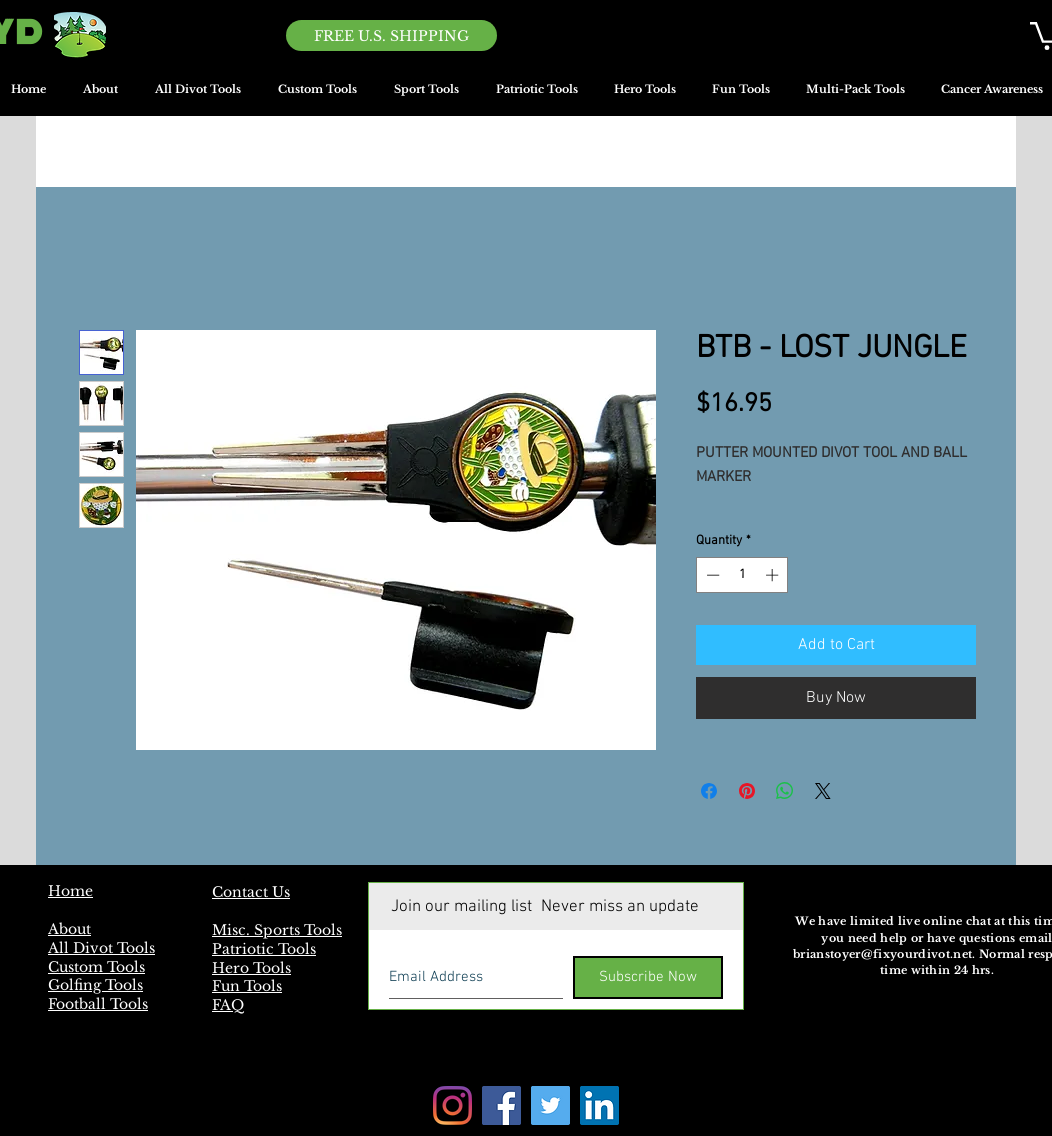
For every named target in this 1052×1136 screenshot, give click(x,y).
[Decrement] (711, 575)
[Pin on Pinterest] (747, 791)
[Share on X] (823, 791)
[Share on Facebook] (709, 791)
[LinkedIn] (599, 1105)
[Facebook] (501, 1105)
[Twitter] (550, 1105)
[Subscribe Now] (648, 977)
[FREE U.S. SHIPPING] (391, 35)
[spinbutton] (742, 575)
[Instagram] (452, 1105)
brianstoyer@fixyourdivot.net (882, 954)
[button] (426, 96)
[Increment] (774, 575)
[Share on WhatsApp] (785, 791)
